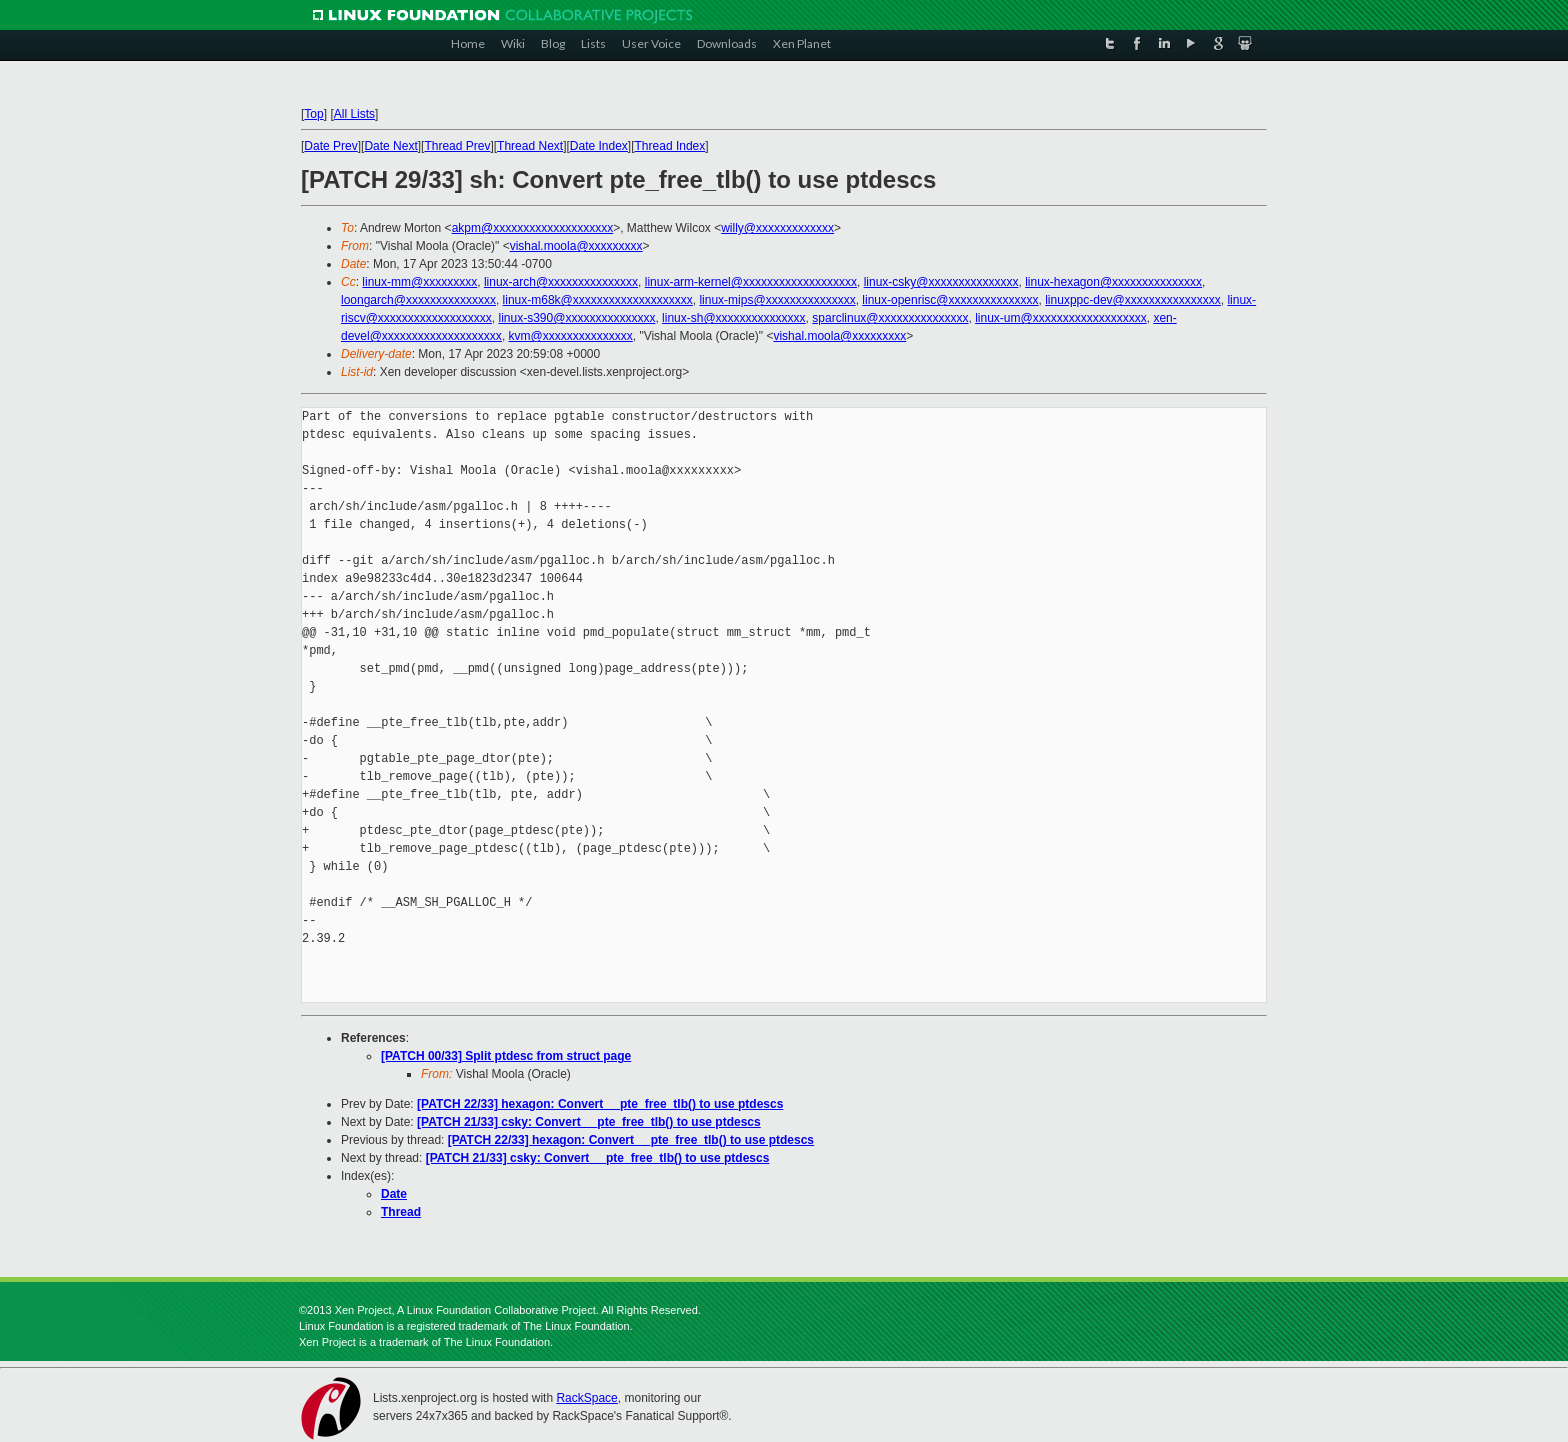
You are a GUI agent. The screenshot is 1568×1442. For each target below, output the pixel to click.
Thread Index (670, 146)
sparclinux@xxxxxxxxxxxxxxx (890, 318)
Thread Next (530, 146)
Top (313, 114)
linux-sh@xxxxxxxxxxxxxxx (734, 318)
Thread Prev (457, 146)
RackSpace (586, 1398)
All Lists (354, 114)
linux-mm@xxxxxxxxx (419, 282)
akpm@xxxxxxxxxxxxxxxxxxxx (533, 228)
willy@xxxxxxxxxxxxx (777, 228)
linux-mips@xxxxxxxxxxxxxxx (777, 300)
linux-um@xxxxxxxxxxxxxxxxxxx (1061, 318)
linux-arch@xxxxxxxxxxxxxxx (561, 282)
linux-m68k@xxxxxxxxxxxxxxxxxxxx (598, 300)
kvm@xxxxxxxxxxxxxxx (571, 336)
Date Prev (330, 146)
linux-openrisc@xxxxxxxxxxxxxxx (950, 300)
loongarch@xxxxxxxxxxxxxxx (418, 300)
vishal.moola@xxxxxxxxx (576, 246)
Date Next (390, 146)
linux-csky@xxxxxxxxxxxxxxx (941, 282)
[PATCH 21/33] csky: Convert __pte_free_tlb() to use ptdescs (589, 1122)
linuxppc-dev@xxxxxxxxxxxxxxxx (1133, 300)
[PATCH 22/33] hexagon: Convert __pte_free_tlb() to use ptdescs (600, 1104)
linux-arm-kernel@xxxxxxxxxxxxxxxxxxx (751, 282)
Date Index (599, 146)
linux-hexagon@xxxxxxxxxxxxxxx (1113, 282)
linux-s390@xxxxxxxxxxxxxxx (577, 318)
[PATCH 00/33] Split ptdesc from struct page (506, 1056)
